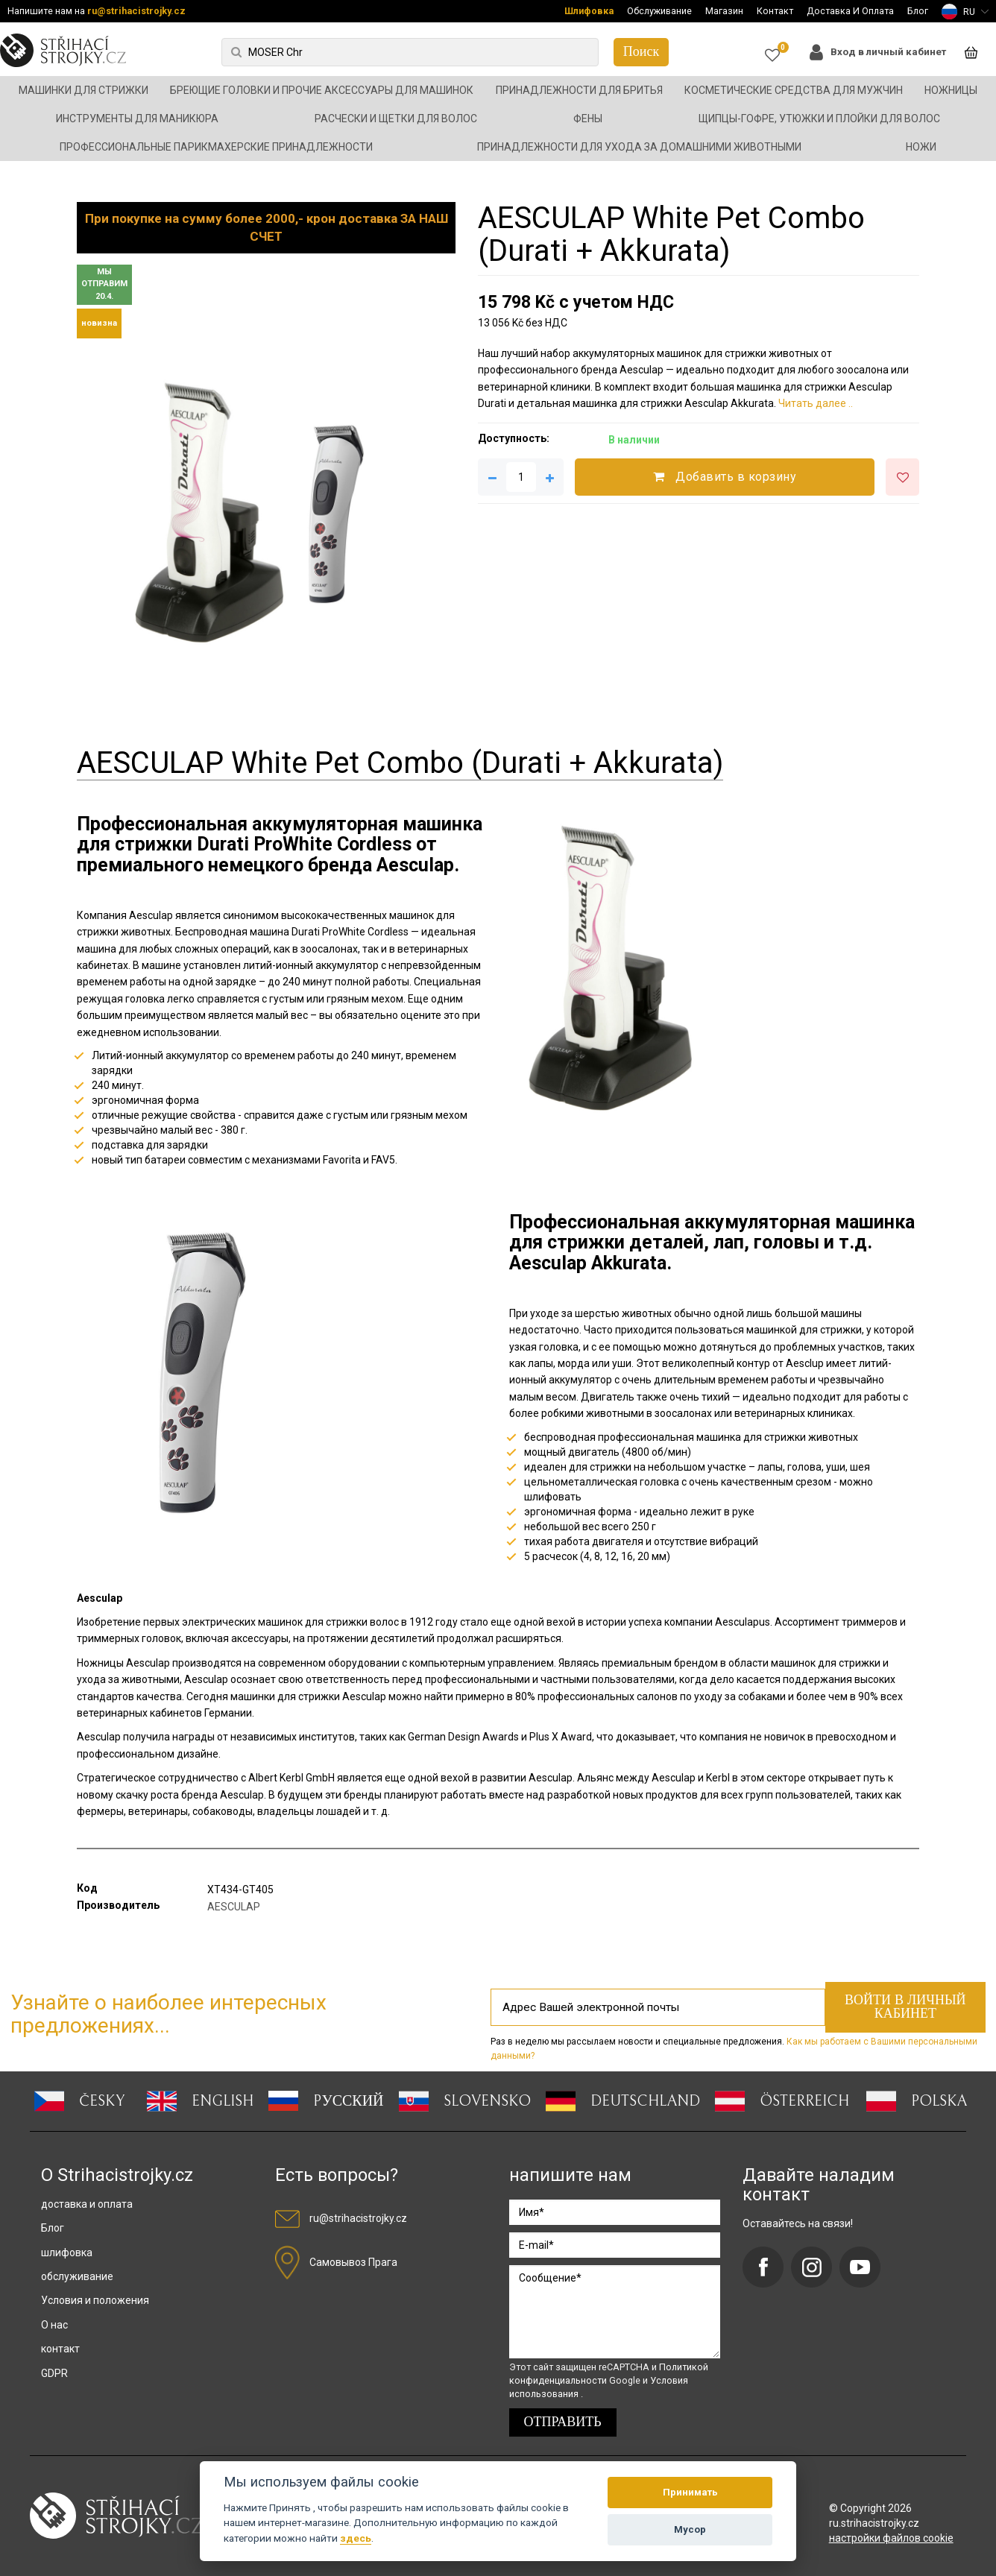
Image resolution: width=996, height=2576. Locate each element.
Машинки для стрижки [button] (83, 90)
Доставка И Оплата (850, 10)
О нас (54, 2325)
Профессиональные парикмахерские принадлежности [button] (216, 147)
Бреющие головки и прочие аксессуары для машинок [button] (321, 90)
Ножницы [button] (950, 90)
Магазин (724, 10)
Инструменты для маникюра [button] (137, 118)
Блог (917, 10)
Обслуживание (659, 10)
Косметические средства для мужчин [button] (793, 90)
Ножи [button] (921, 147)
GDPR (54, 2373)
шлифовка (66, 2252)
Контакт (775, 10)
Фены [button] (587, 118)
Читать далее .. (815, 403)
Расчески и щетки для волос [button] (396, 118)
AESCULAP (233, 1907)
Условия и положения (95, 2300)
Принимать (690, 2492)
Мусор (690, 2529)
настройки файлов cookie (891, 2538)
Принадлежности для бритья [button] (579, 90)
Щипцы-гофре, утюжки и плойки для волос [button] (819, 118)
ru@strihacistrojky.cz (136, 10)
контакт (60, 2349)
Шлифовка (589, 10)
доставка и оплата (87, 2204)
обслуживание (77, 2276)
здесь (355, 2538)
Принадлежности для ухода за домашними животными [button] (639, 147)
